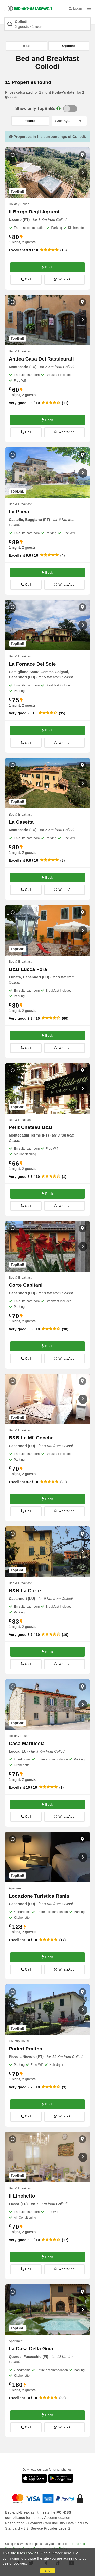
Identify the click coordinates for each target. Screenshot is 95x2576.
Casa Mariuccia (27, 1743)
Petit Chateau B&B (30, 1127)
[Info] (58, 108)
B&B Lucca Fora (28, 969)
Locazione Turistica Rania (39, 1896)
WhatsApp (64, 279)
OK (47, 2571)
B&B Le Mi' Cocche (31, 1438)
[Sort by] (69, 121)
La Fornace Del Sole (32, 664)
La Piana (19, 511)
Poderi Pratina (25, 2048)
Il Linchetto (22, 2196)
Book (47, 267)
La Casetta (21, 822)
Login (75, 8)
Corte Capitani (26, 1285)
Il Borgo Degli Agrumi (34, 211)
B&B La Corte (25, 1590)
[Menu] (89, 8)
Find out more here (56, 2553)
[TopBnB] (70, 108)
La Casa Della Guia (31, 2348)
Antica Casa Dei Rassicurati (41, 359)
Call (26, 279)
